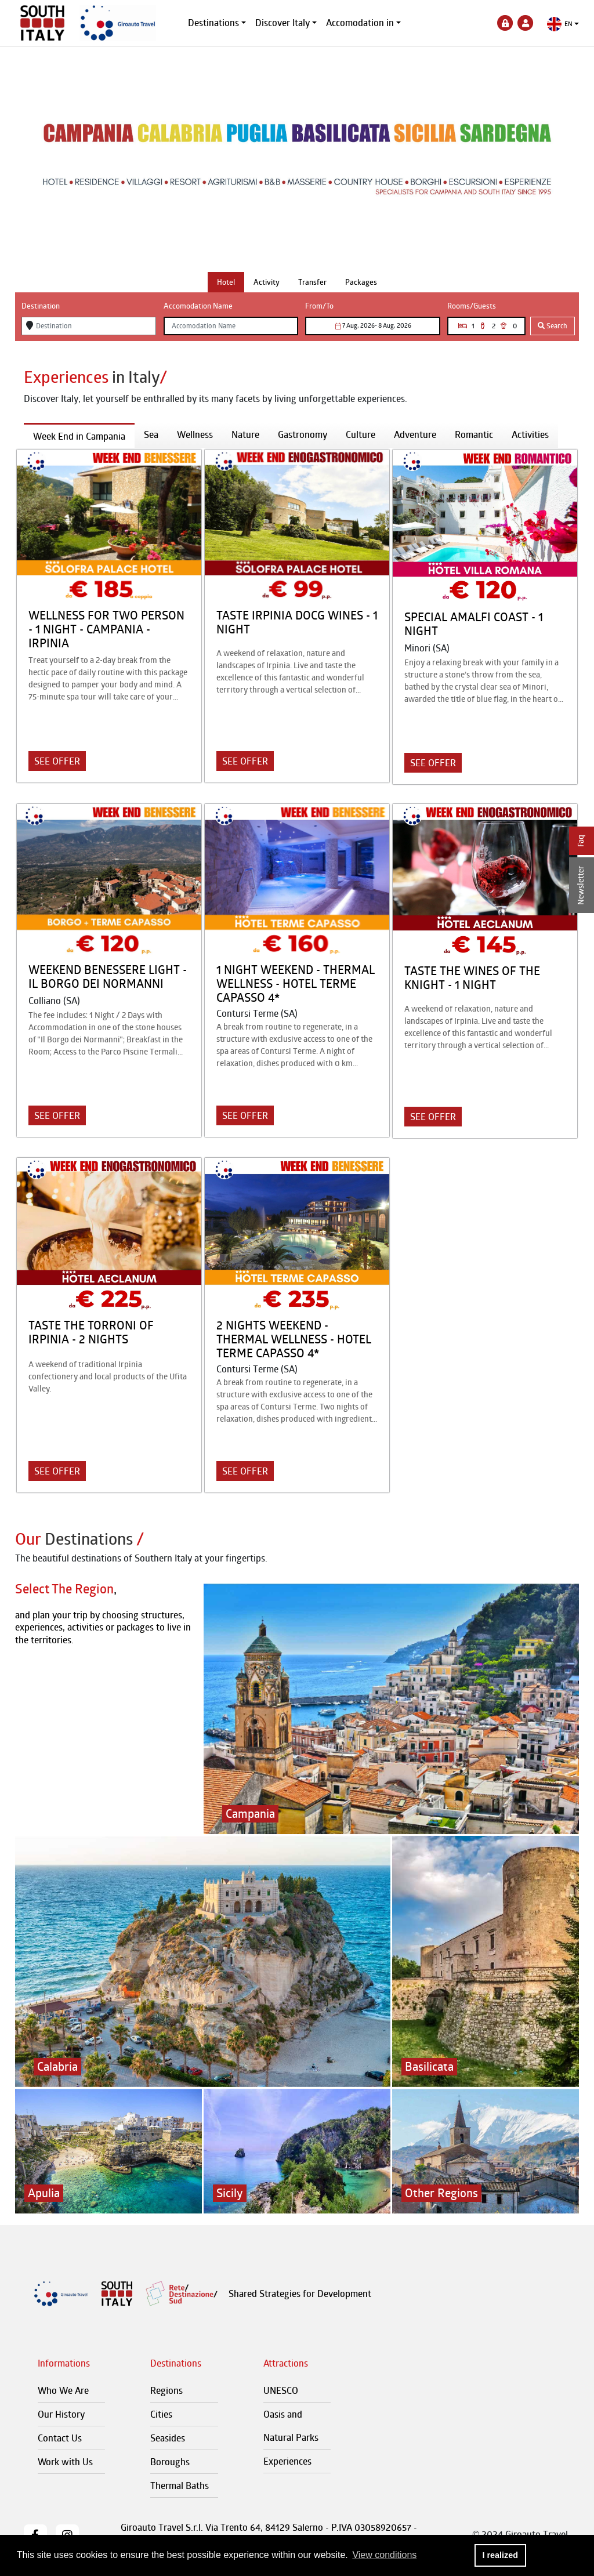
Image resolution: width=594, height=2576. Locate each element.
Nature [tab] (245, 434)
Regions (166, 2390)
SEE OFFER (57, 761)
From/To (319, 305)
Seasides (167, 2438)
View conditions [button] (384, 2555)
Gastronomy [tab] (302, 434)
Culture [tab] (360, 434)
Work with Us (65, 2461)
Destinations (213, 22)
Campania (250, 1813)
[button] (563, 24)
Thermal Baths (179, 2485)
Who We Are (63, 2390)
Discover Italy (282, 22)
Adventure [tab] (415, 434)
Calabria (57, 2066)
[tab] (226, 282)
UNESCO (280, 2390)
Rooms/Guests (471, 305)
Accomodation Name (198, 305)
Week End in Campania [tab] (79, 436)
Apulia (44, 2193)
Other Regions (441, 2193)
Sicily (229, 2193)
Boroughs (170, 2461)
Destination (40, 305)
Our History (61, 2414)
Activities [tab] (530, 434)
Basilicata (429, 2066)
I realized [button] (500, 2555)
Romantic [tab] (474, 434)
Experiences (287, 2461)
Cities (161, 2414)
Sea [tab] (151, 434)
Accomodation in (360, 22)
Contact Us (60, 2438)
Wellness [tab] (195, 434)
